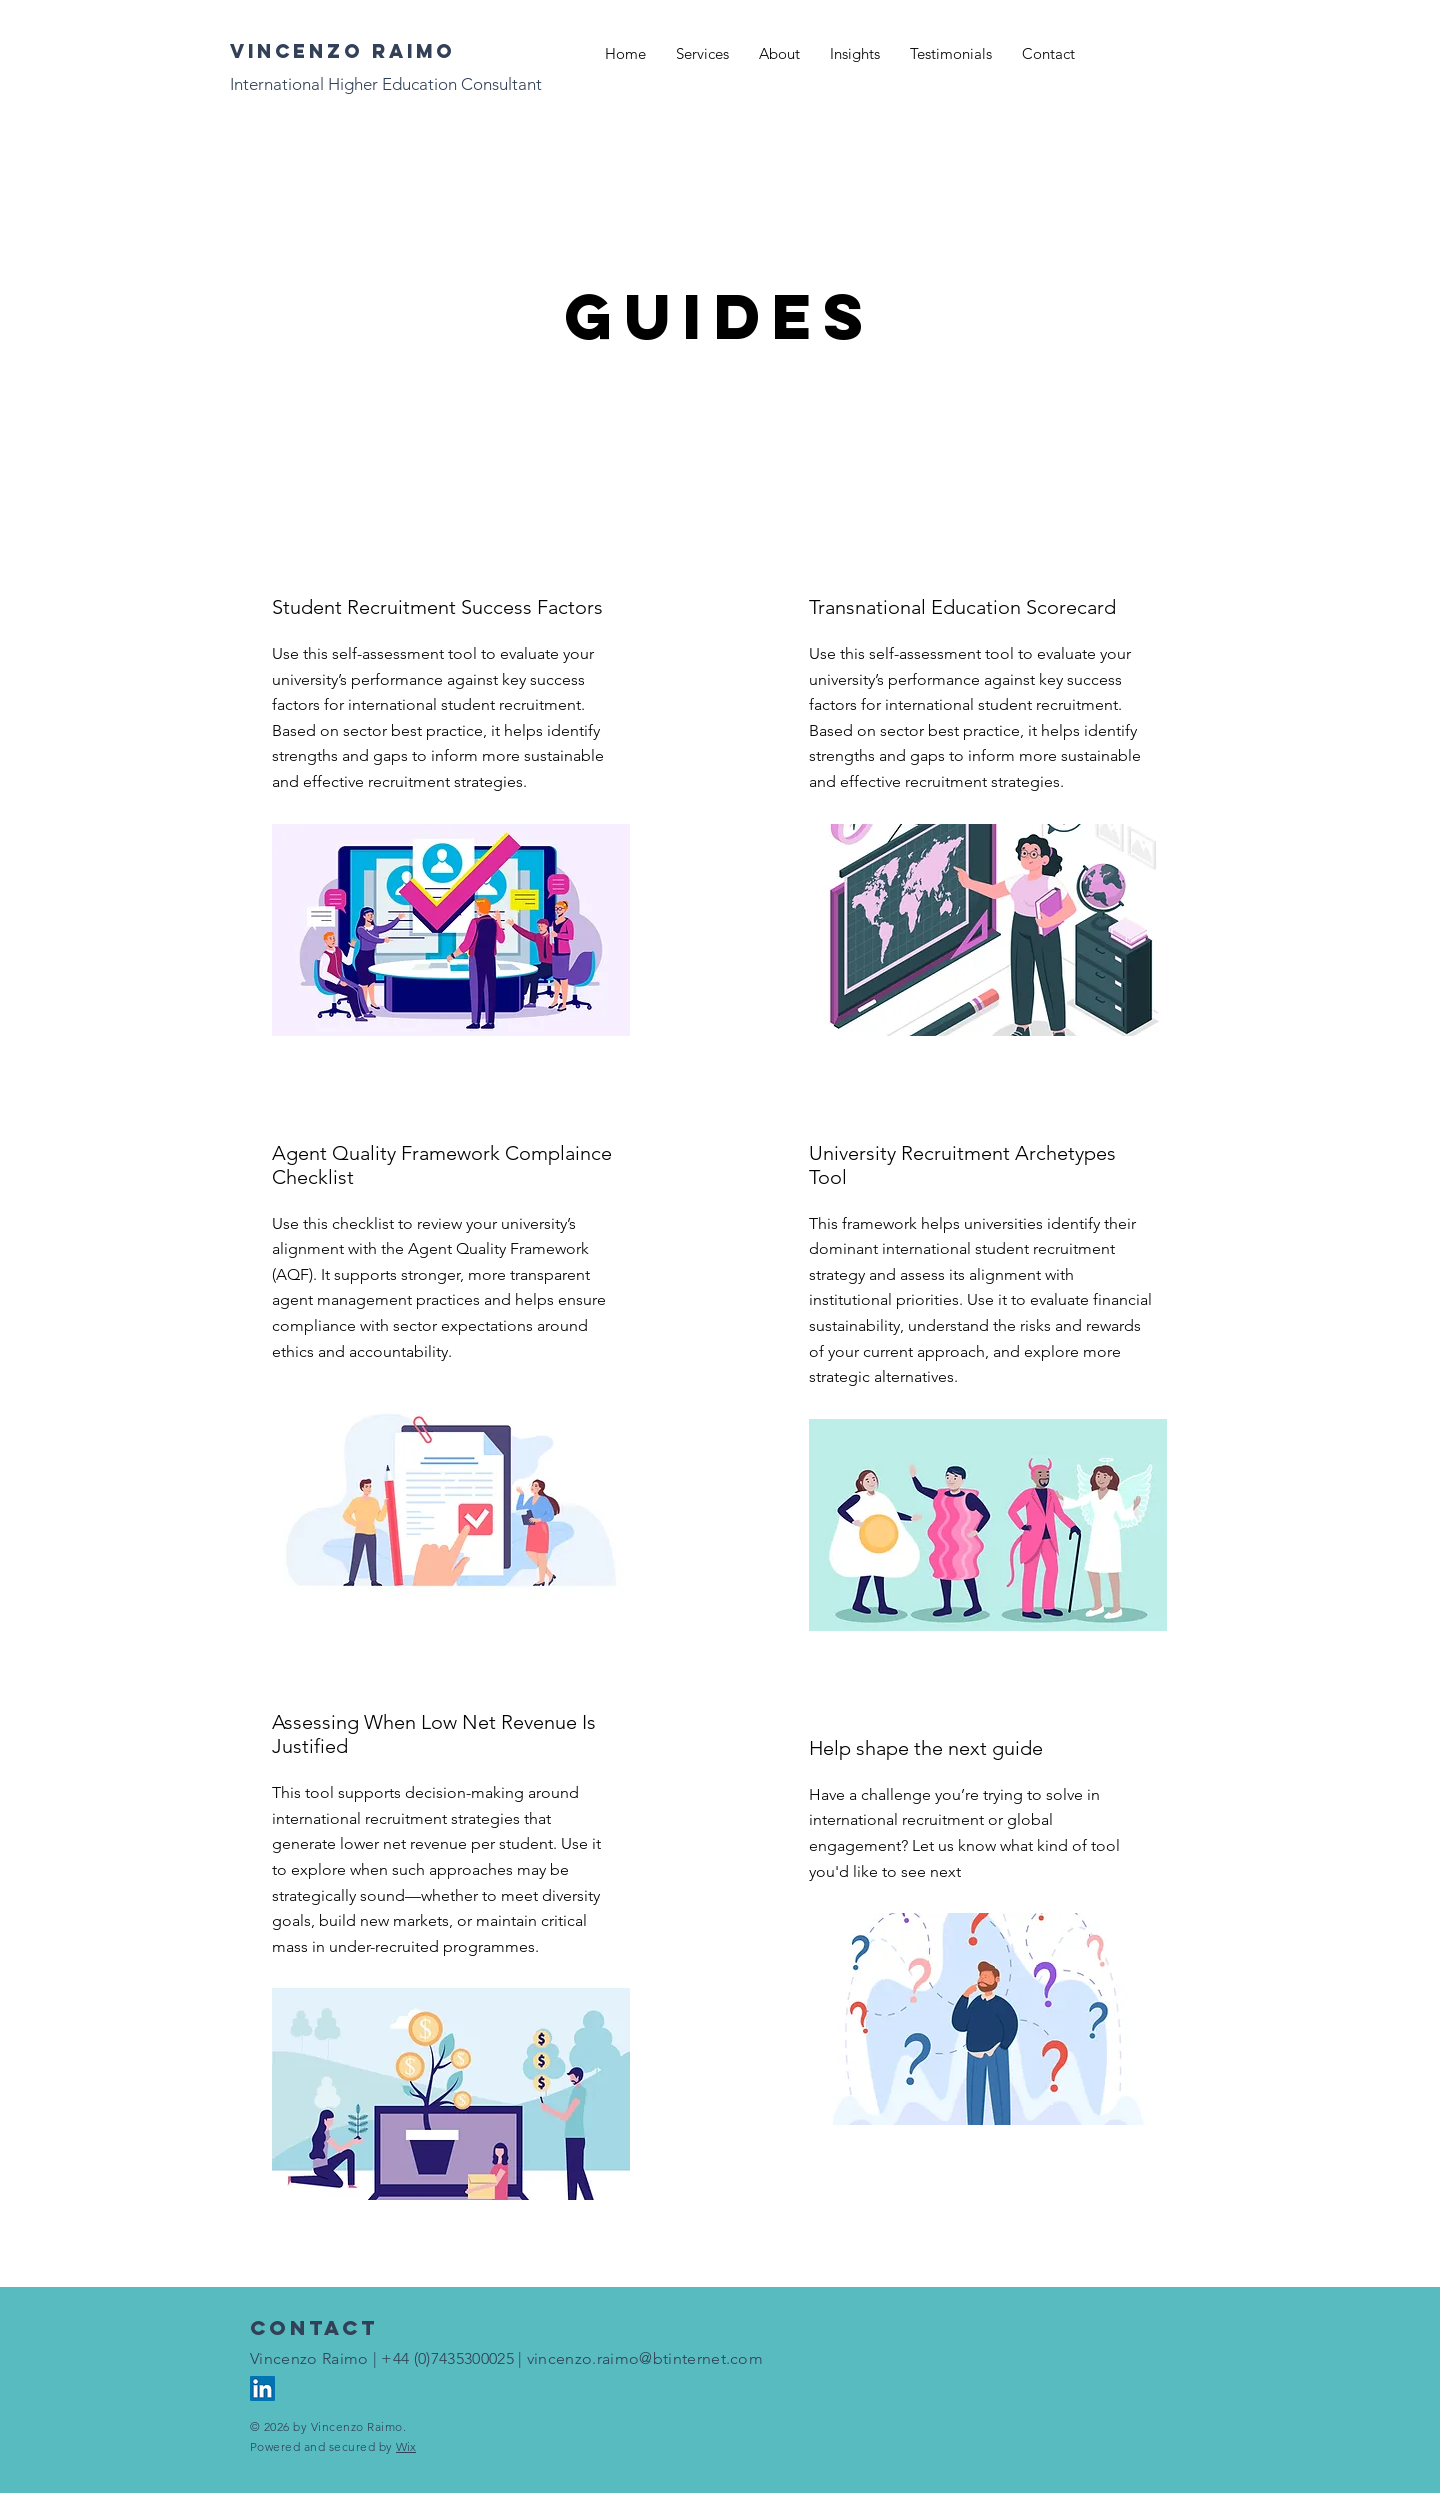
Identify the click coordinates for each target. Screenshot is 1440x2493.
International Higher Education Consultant (386, 84)
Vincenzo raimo (342, 51)
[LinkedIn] (262, 2388)
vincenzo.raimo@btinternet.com (645, 2358)
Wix (406, 2446)
